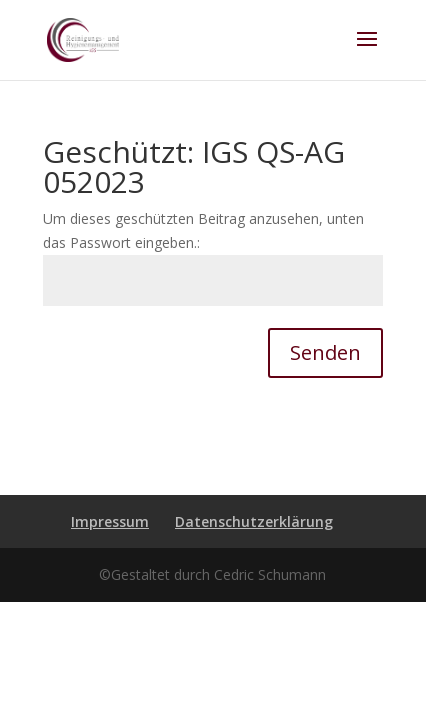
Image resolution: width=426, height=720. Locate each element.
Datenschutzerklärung (254, 521)
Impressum (110, 521)
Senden (325, 352)
